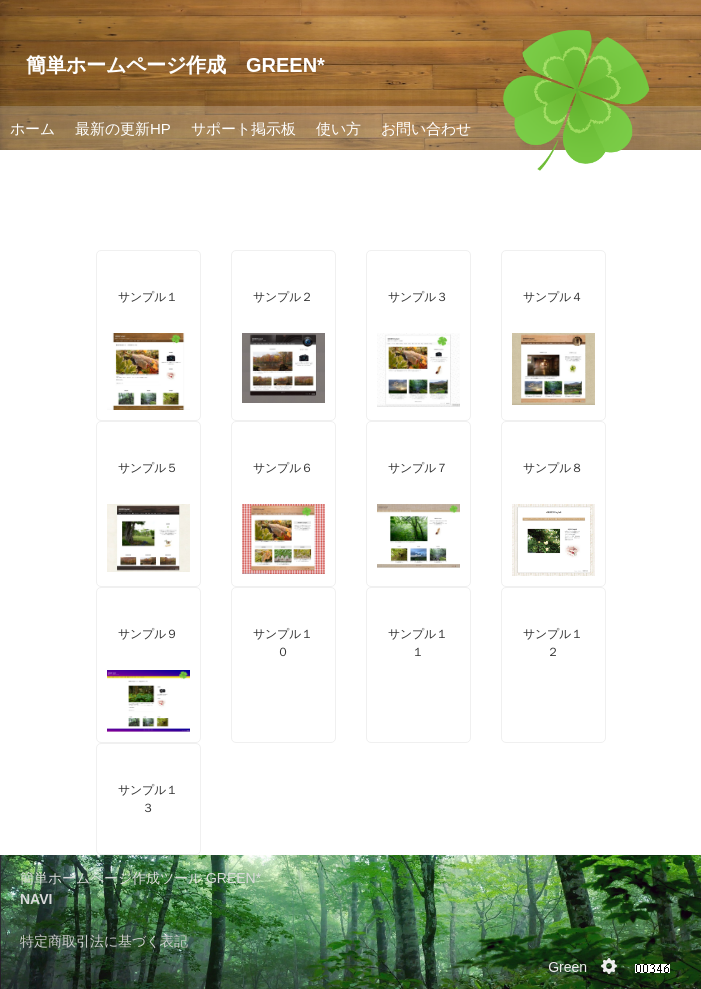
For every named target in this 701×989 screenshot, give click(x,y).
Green (567, 967)
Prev (26, 150)
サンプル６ (283, 468)
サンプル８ (553, 468)
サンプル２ (283, 297)
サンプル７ (418, 468)
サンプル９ (148, 634)
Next (675, 150)
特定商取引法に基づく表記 (104, 941)
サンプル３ (418, 297)
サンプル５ (148, 468)
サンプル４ (553, 297)
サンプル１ (148, 297)
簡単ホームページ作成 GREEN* (175, 65)
